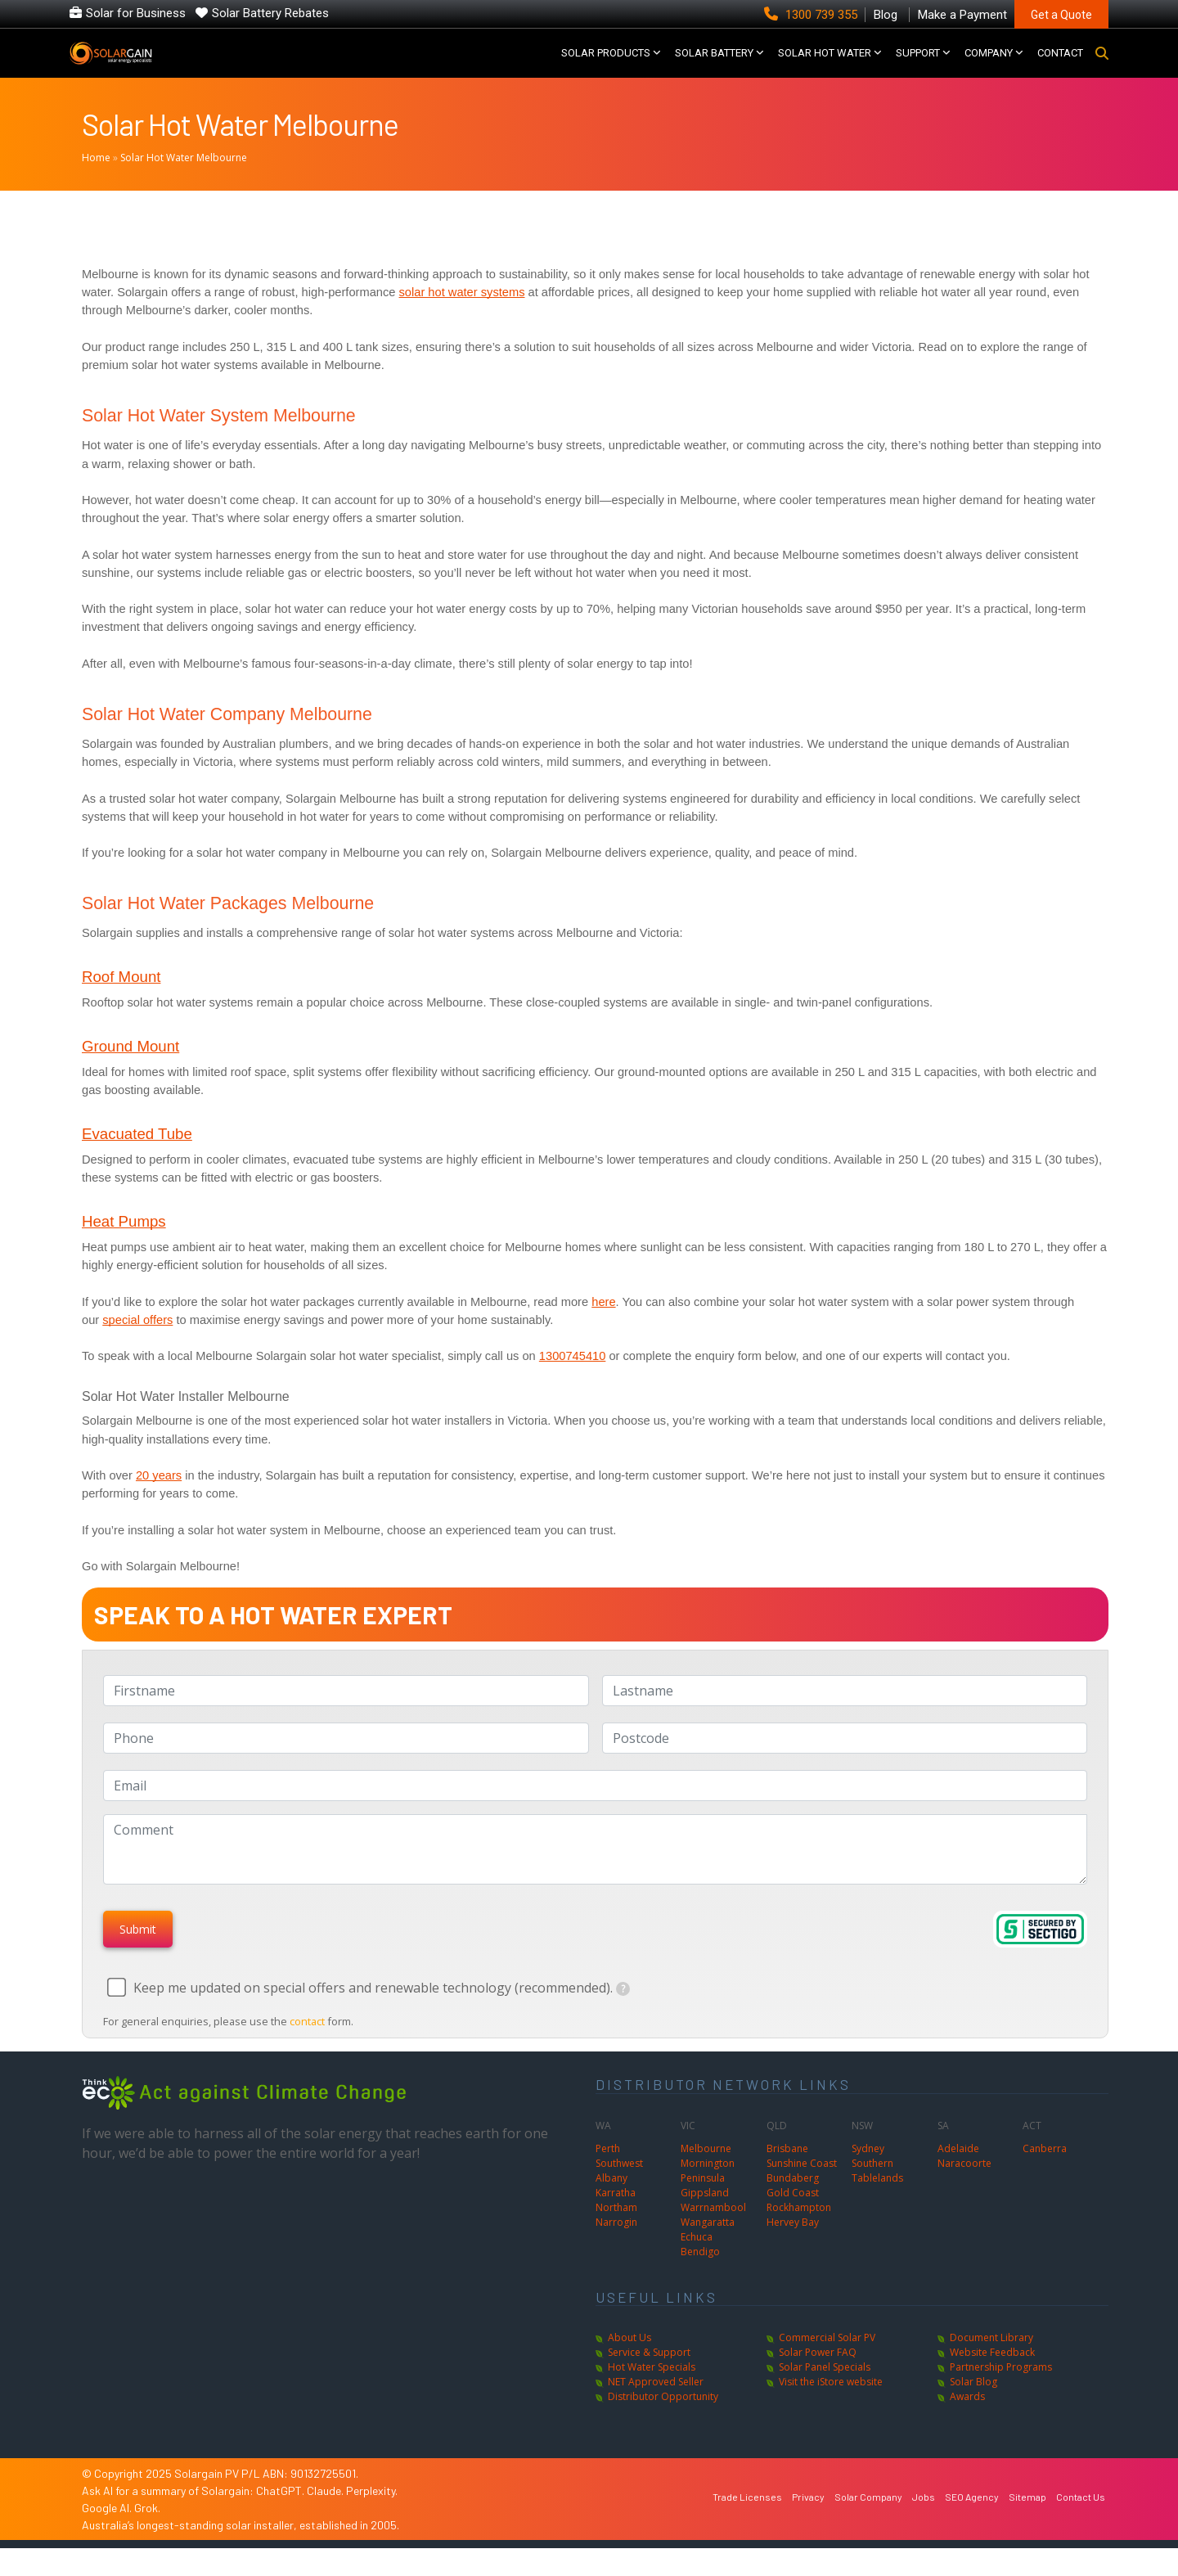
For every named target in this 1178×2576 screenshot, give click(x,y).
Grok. (147, 2535)
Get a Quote (1061, 14)
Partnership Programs (1001, 2394)
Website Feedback (992, 2379)
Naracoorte (964, 2190)
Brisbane (787, 2175)
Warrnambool (713, 2234)
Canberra (1045, 2175)
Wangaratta (708, 2249)
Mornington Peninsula (708, 2197)
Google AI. (108, 2535)
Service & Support (649, 2379)
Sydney (868, 2175)
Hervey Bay (793, 2249)
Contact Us (1080, 2523)
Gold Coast (793, 2220)
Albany (611, 2205)
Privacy (808, 2523)
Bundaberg (793, 2205)
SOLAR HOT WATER (824, 66)
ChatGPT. (281, 2517)
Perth (608, 2175)
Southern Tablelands (877, 2197)
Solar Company (868, 2523)
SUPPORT (918, 66)
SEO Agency (972, 2523)
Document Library (991, 2364)
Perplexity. (372, 2517)
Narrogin (616, 2249)
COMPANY (988, 66)
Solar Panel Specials (824, 2394)
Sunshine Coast (802, 2190)
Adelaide (958, 2175)
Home (96, 184)
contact (308, 2048)
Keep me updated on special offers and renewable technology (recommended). (381, 2015)
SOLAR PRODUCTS (605, 66)
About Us (629, 2364)
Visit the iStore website (831, 2409)
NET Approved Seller (656, 2409)
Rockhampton (799, 2234)
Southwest (619, 2190)
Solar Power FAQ (818, 2379)
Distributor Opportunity (663, 2423)
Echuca (697, 2264)
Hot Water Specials (651, 2394)
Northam (616, 2234)
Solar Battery (714, 66)
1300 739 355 (812, 14)
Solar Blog (973, 2409)
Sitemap (1027, 2523)
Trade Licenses (747, 2523)
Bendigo (700, 2279)
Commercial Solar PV (827, 2364)
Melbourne (706, 2175)
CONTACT (1060, 66)
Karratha (616, 2220)
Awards (967, 2423)
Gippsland (705, 2220)
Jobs (923, 2523)
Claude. (326, 2517)
